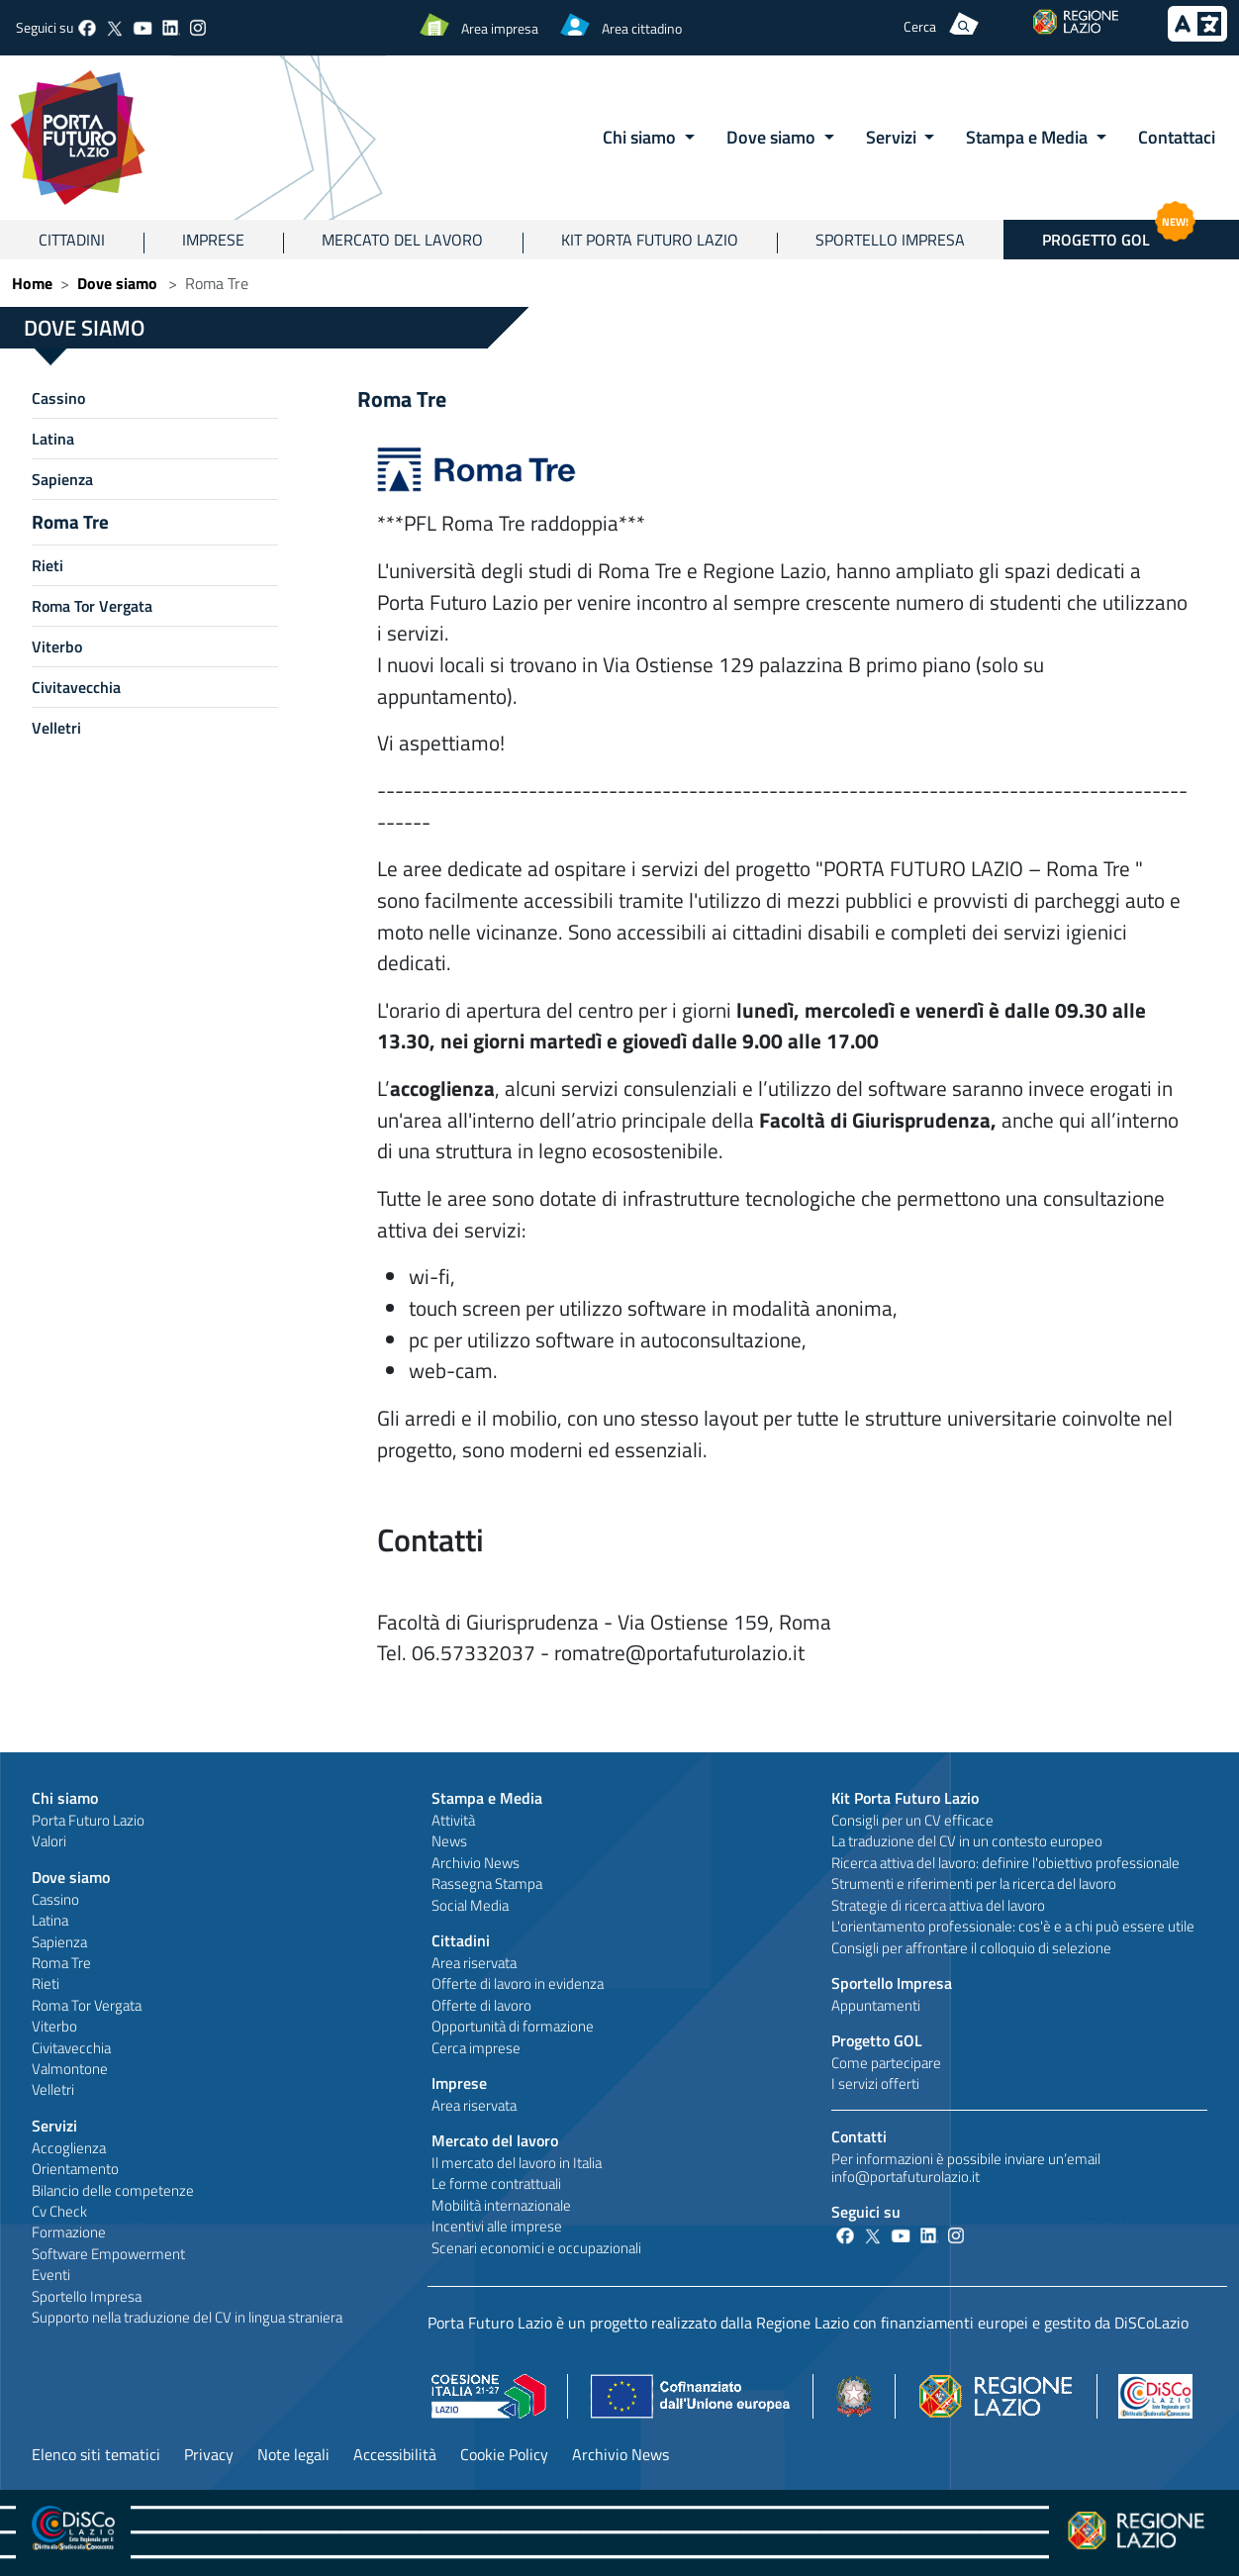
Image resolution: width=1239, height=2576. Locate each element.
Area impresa (499, 28)
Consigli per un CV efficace (912, 1820)
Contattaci (1176, 136)
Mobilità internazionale (501, 2205)
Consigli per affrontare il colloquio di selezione (971, 1947)
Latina (53, 438)
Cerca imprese (476, 2047)
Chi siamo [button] (641, 136)
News (449, 1841)
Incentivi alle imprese (496, 2226)
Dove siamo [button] (772, 136)
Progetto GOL (876, 2040)
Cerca (920, 26)
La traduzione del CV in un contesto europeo (966, 1841)
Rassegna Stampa (486, 1883)
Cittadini (72, 239)
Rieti (47, 565)
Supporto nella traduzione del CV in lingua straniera (187, 2317)
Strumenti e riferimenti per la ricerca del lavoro (973, 1883)
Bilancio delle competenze (113, 2190)
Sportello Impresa (890, 239)
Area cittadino (642, 28)
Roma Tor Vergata (92, 606)
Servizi (54, 2125)
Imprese (213, 239)
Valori (49, 1841)
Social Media (470, 1905)
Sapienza (62, 479)
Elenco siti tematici (96, 2454)
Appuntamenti (875, 2005)
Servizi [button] (893, 136)
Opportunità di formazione (512, 2026)
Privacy (209, 2454)
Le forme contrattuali (496, 2183)
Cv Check (59, 2211)
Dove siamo (117, 283)
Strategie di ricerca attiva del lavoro (938, 1905)
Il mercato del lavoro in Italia (516, 2162)
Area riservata (474, 1962)
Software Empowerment (108, 2253)
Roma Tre (70, 521)
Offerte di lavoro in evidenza (517, 1983)
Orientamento (75, 2168)
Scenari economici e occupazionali (536, 2247)
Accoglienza (69, 2147)
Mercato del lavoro (402, 239)
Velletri (56, 728)
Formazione (69, 2232)
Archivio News (475, 1862)
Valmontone (70, 2068)
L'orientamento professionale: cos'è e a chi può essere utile (1012, 1926)
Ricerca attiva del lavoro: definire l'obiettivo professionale (1005, 1862)
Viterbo (57, 646)
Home (32, 283)
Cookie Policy (504, 2454)
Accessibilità (394, 2454)
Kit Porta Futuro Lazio (649, 239)
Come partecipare (886, 2062)
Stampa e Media (486, 1798)
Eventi (51, 2274)
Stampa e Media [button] (1029, 136)
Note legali (293, 2454)
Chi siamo (65, 1798)
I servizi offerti (875, 2083)
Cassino (58, 398)
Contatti (859, 2136)
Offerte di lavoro (481, 2005)
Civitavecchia (76, 687)
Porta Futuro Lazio (88, 1820)
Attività (453, 1820)
